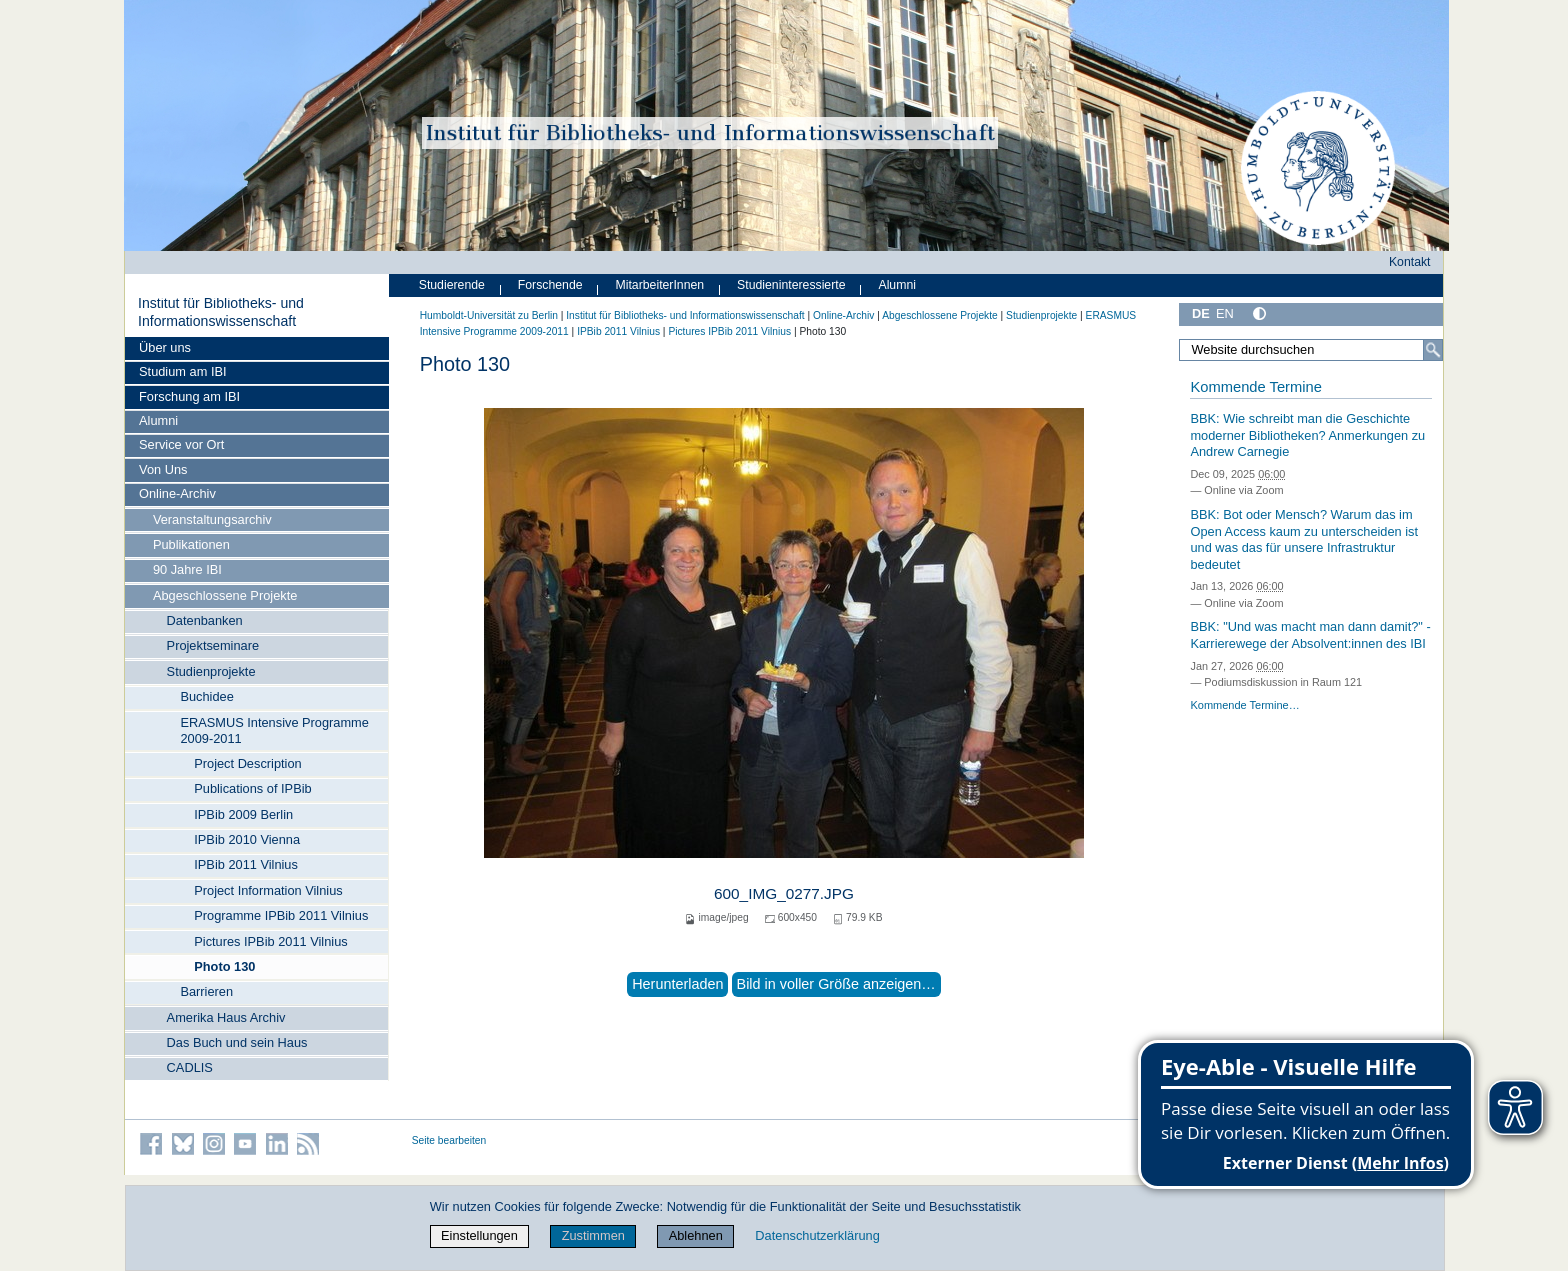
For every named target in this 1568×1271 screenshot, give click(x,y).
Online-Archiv (177, 493)
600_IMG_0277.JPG (784, 893)
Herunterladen (677, 984)
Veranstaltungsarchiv (212, 519)
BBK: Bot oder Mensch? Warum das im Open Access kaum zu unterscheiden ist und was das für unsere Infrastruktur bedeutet (1304, 539)
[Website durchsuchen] (1311, 350)
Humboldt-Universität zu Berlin (489, 315)
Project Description (247, 763)
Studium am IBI (182, 371)
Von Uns (163, 469)
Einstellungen (479, 1235)
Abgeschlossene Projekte (225, 595)
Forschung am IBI (189, 396)
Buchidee (206, 696)
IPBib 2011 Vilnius (246, 864)
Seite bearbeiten (449, 1140)
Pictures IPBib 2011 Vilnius (270, 941)
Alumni (158, 420)
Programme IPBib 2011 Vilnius (281, 915)
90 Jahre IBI (187, 569)
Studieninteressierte (791, 285)
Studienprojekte (211, 671)
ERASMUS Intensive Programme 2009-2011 (274, 730)
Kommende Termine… (1244, 705)
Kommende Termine (1255, 387)
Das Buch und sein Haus (237, 1042)
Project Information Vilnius (268, 890)
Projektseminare (213, 645)
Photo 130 (224, 966)
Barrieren (206, 991)
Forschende (550, 285)
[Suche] (1433, 350)
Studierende (452, 285)
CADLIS (190, 1067)
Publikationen (191, 544)
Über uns (165, 347)
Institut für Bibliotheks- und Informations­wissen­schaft (221, 312)
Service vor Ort (181, 444)
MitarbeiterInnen (660, 285)
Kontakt (1410, 262)
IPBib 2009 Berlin (243, 814)
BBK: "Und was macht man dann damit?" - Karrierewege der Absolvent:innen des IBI (1310, 635)
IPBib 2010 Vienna (247, 839)
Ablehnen (696, 1235)
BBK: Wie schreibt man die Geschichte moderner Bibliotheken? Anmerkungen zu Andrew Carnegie (1307, 435)
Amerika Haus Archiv (226, 1017)
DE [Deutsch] (1201, 313)
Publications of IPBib (252, 788)
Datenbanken (205, 620)
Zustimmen (593, 1235)
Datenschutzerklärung (817, 1235)
